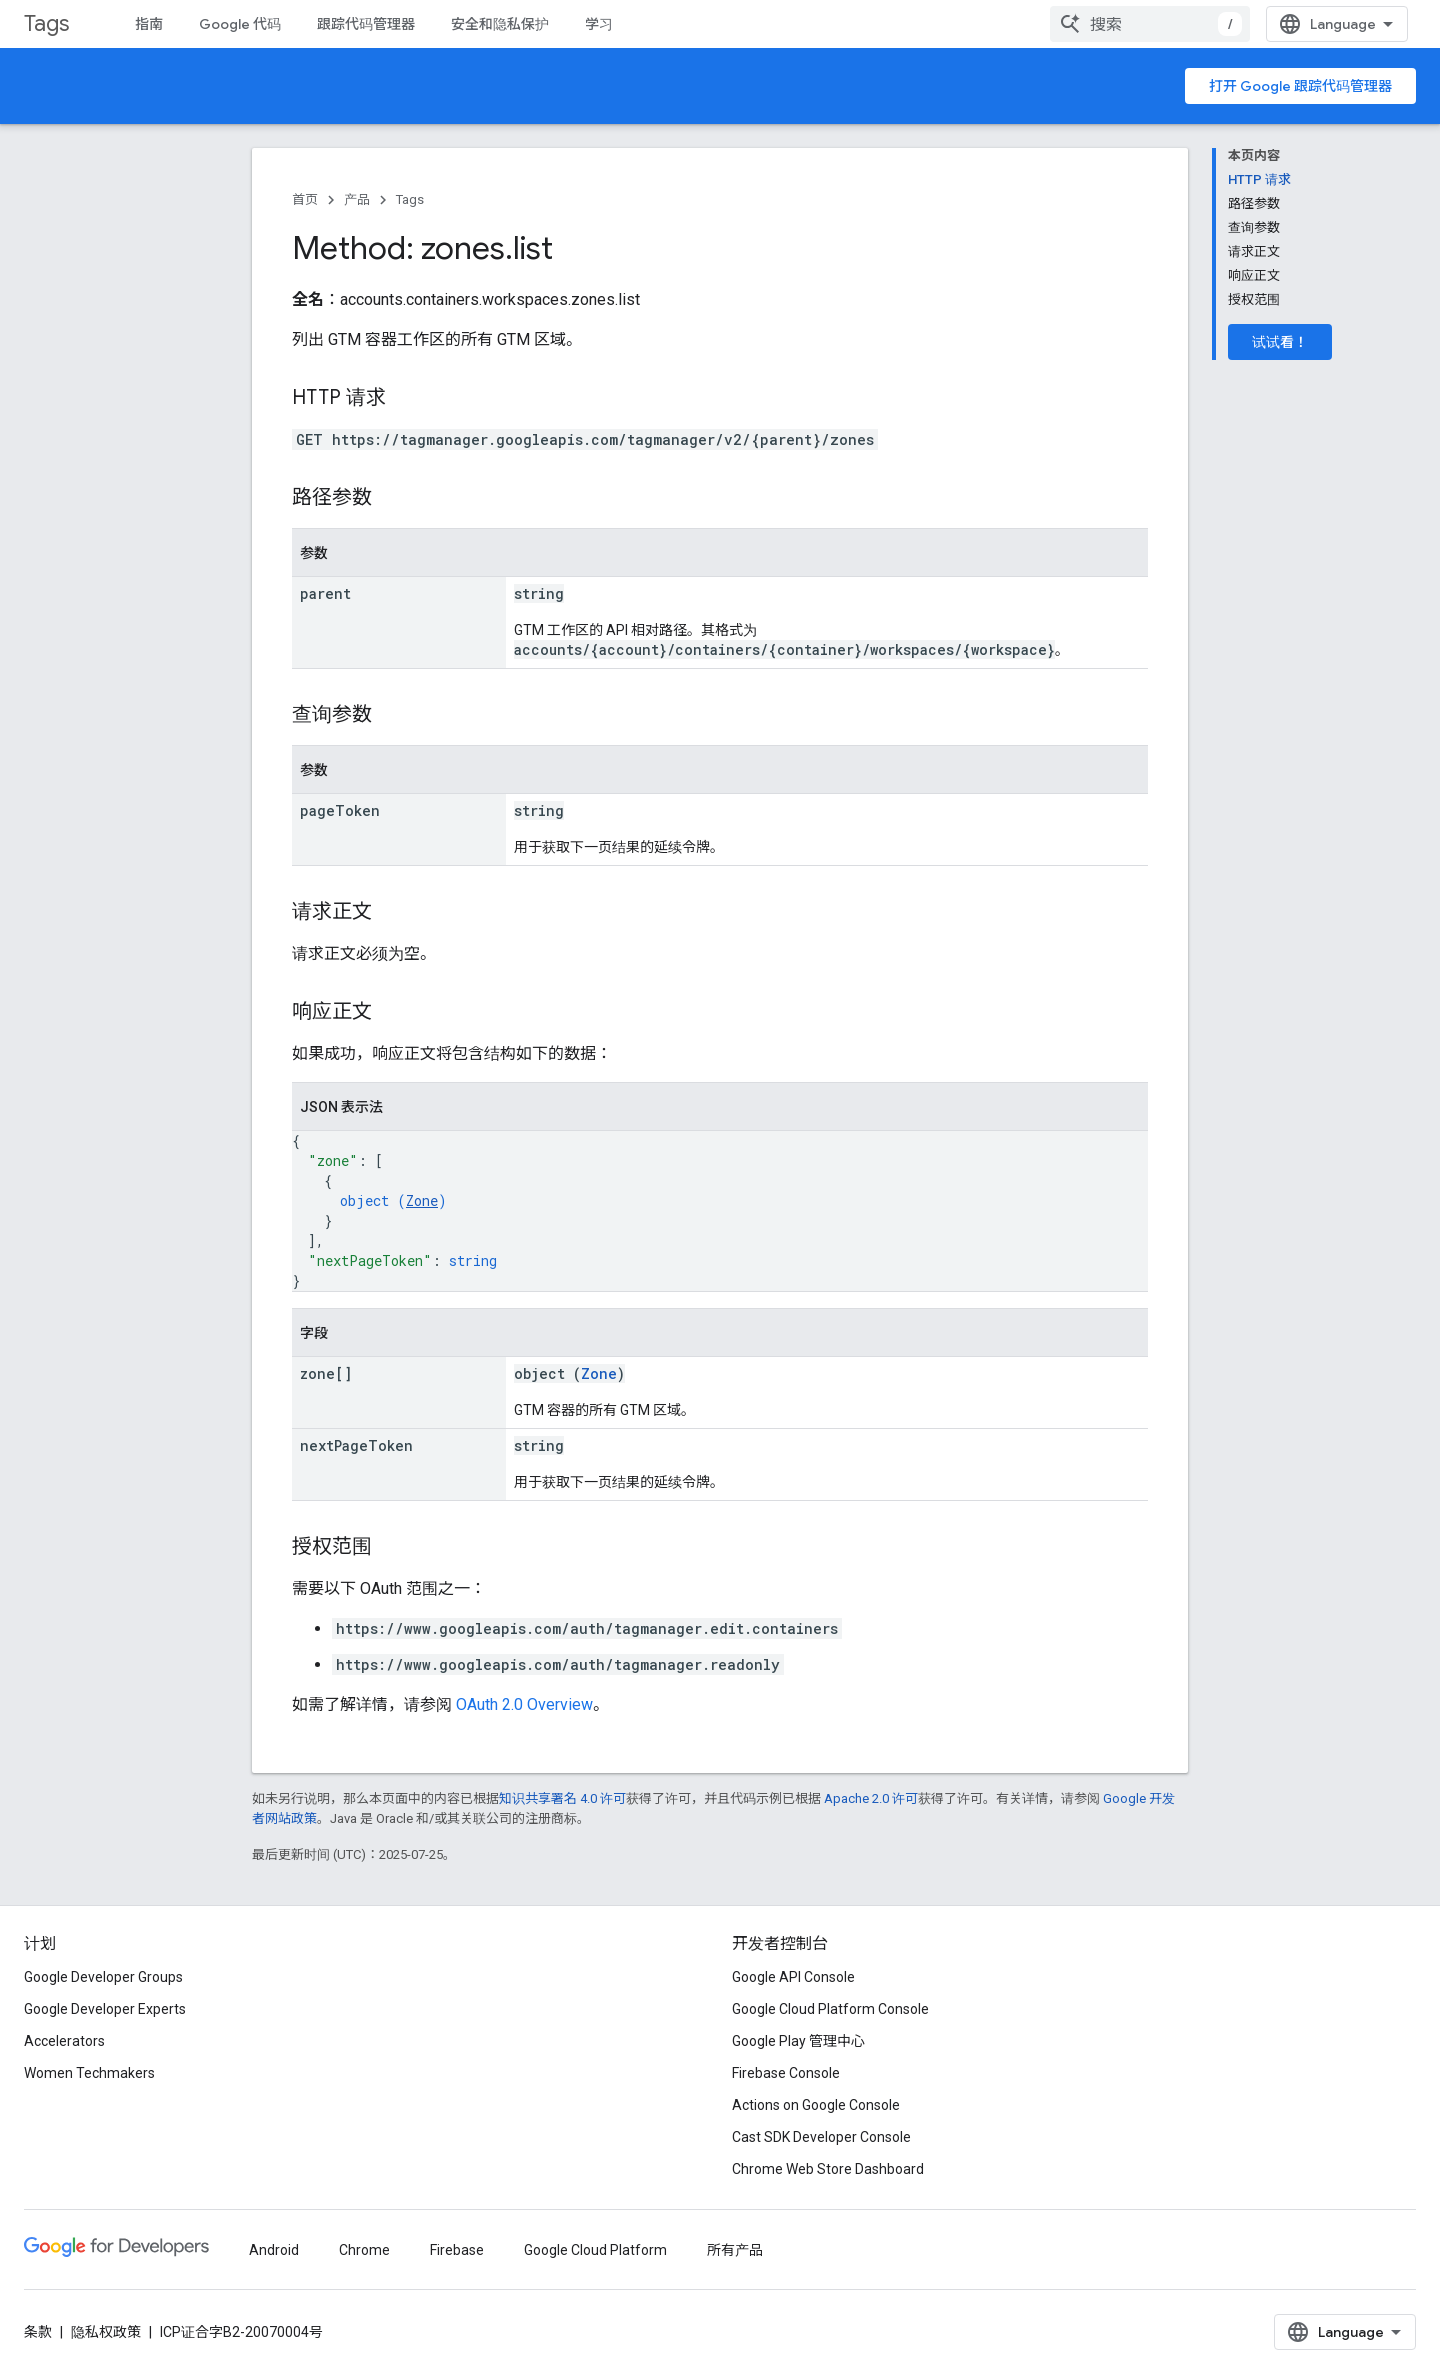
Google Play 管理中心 (798, 2041)
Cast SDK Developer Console (821, 2137)
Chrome (364, 2250)
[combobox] (1150, 24)
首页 (305, 199)
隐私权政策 (106, 2332)
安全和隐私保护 (500, 24)
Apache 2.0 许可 (871, 1798)
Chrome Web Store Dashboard (828, 2169)
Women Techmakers (89, 2073)
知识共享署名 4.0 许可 (562, 1798)
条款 (38, 2332)
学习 (599, 24)
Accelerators (64, 2041)
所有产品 (735, 2250)
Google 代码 (240, 24)
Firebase (457, 2250)
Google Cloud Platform (595, 2250)
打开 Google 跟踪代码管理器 (1300, 86)
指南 (149, 24)
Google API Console (793, 1977)
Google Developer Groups (103, 1977)
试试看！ (1280, 342)
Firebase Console (786, 2073)
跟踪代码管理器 (366, 24)
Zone (422, 1200)
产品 (357, 199)
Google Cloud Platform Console (830, 2009)
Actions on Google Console (816, 2105)
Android (274, 2250)
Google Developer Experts (105, 2009)
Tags (46, 23)
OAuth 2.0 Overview (524, 1704)
